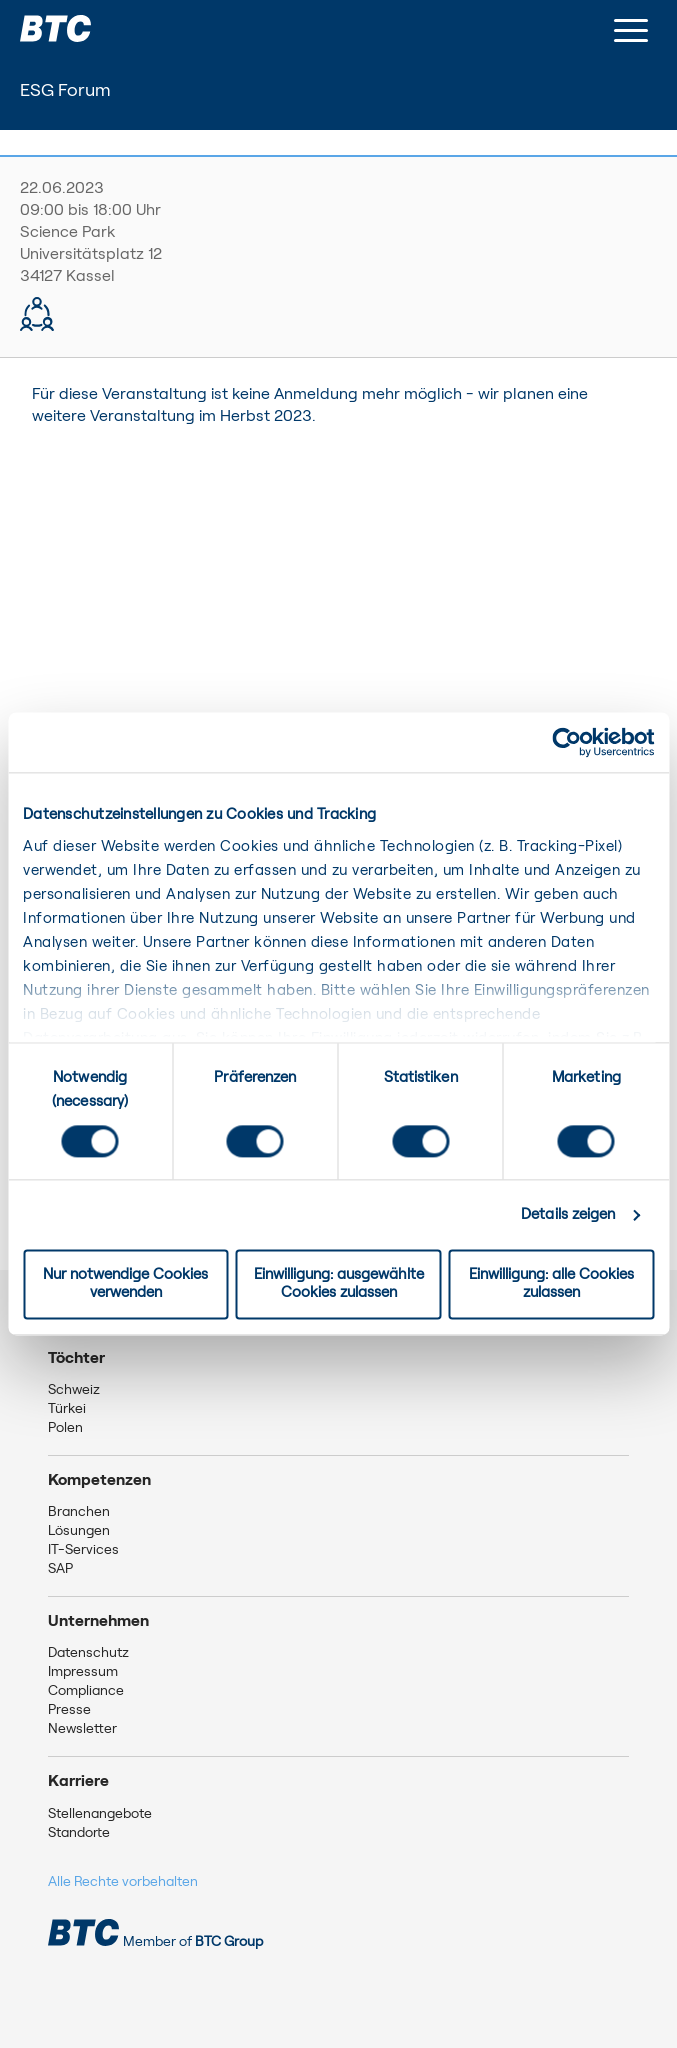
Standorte (79, 1833)
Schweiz (74, 1390)
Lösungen (79, 1531)
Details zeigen (568, 1214)
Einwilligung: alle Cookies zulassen (551, 1284)
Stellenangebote (100, 1814)
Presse (69, 1710)
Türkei (67, 1409)
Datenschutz (88, 1653)
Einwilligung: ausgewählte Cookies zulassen (339, 1284)
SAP (60, 1569)
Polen (65, 1428)
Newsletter (82, 1729)
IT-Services (83, 1550)
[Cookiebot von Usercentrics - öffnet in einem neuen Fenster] (566, 742)
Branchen (79, 1512)
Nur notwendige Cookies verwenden (125, 1284)
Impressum (83, 1672)
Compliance (86, 1691)
